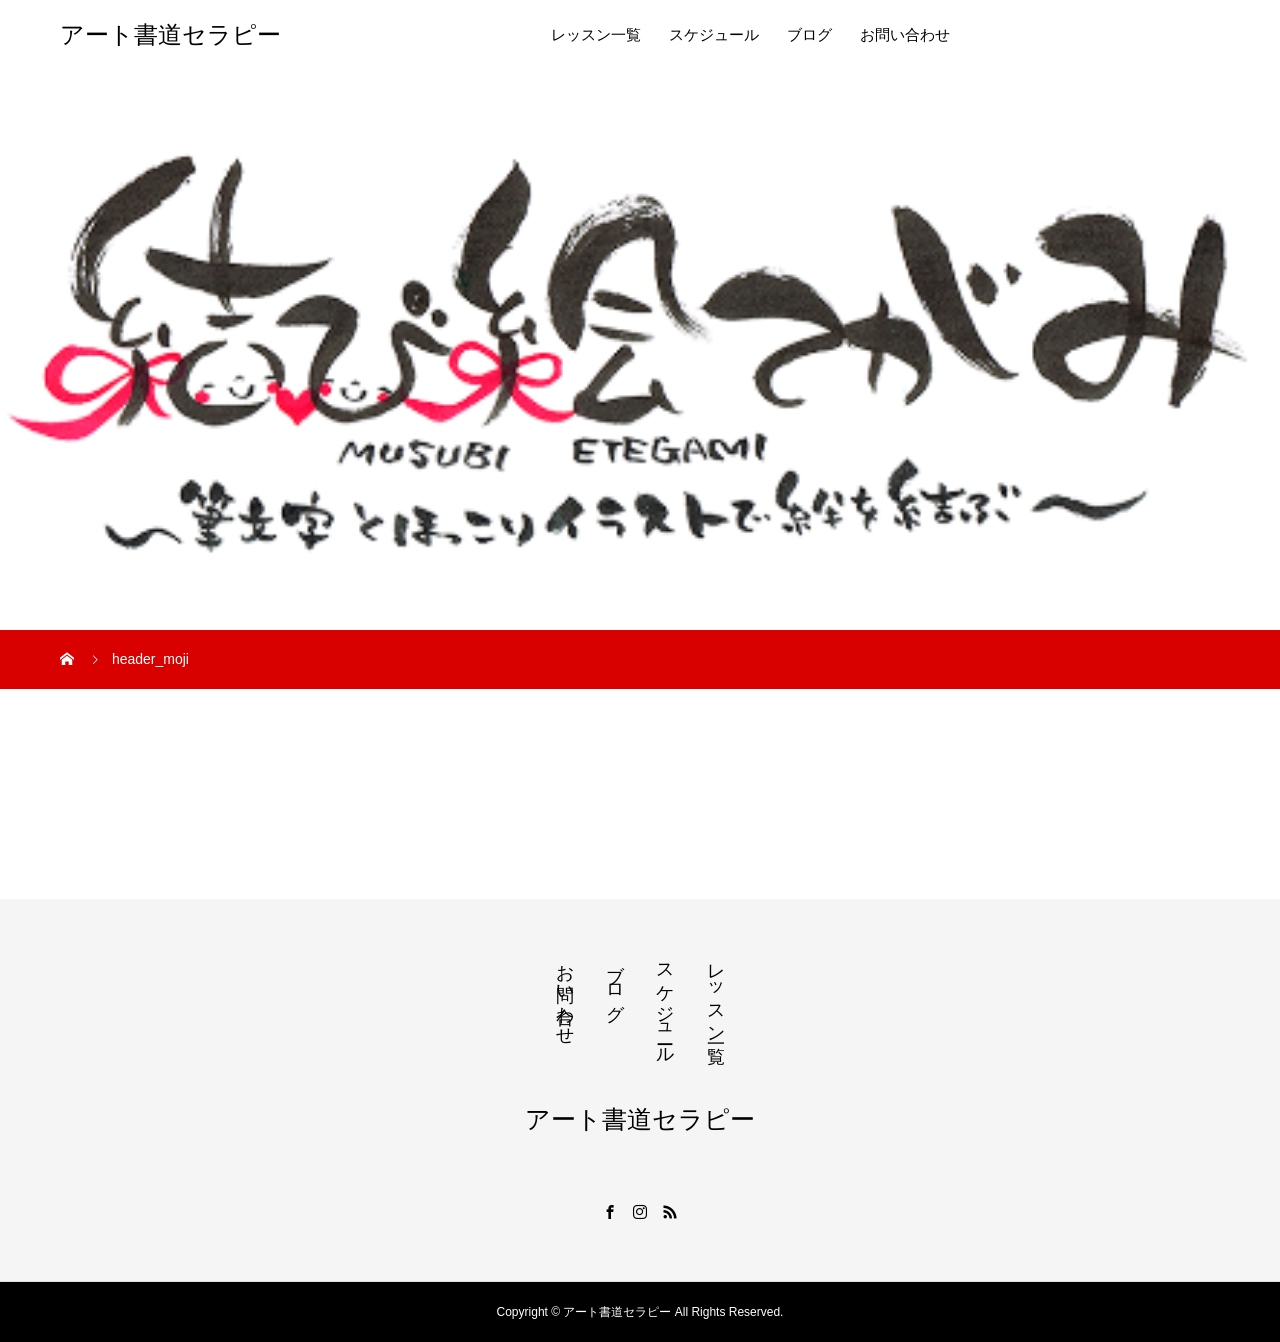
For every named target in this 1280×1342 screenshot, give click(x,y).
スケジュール (714, 35)
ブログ (809, 35)
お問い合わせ (905, 35)
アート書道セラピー (170, 35)
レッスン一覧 (596, 35)
